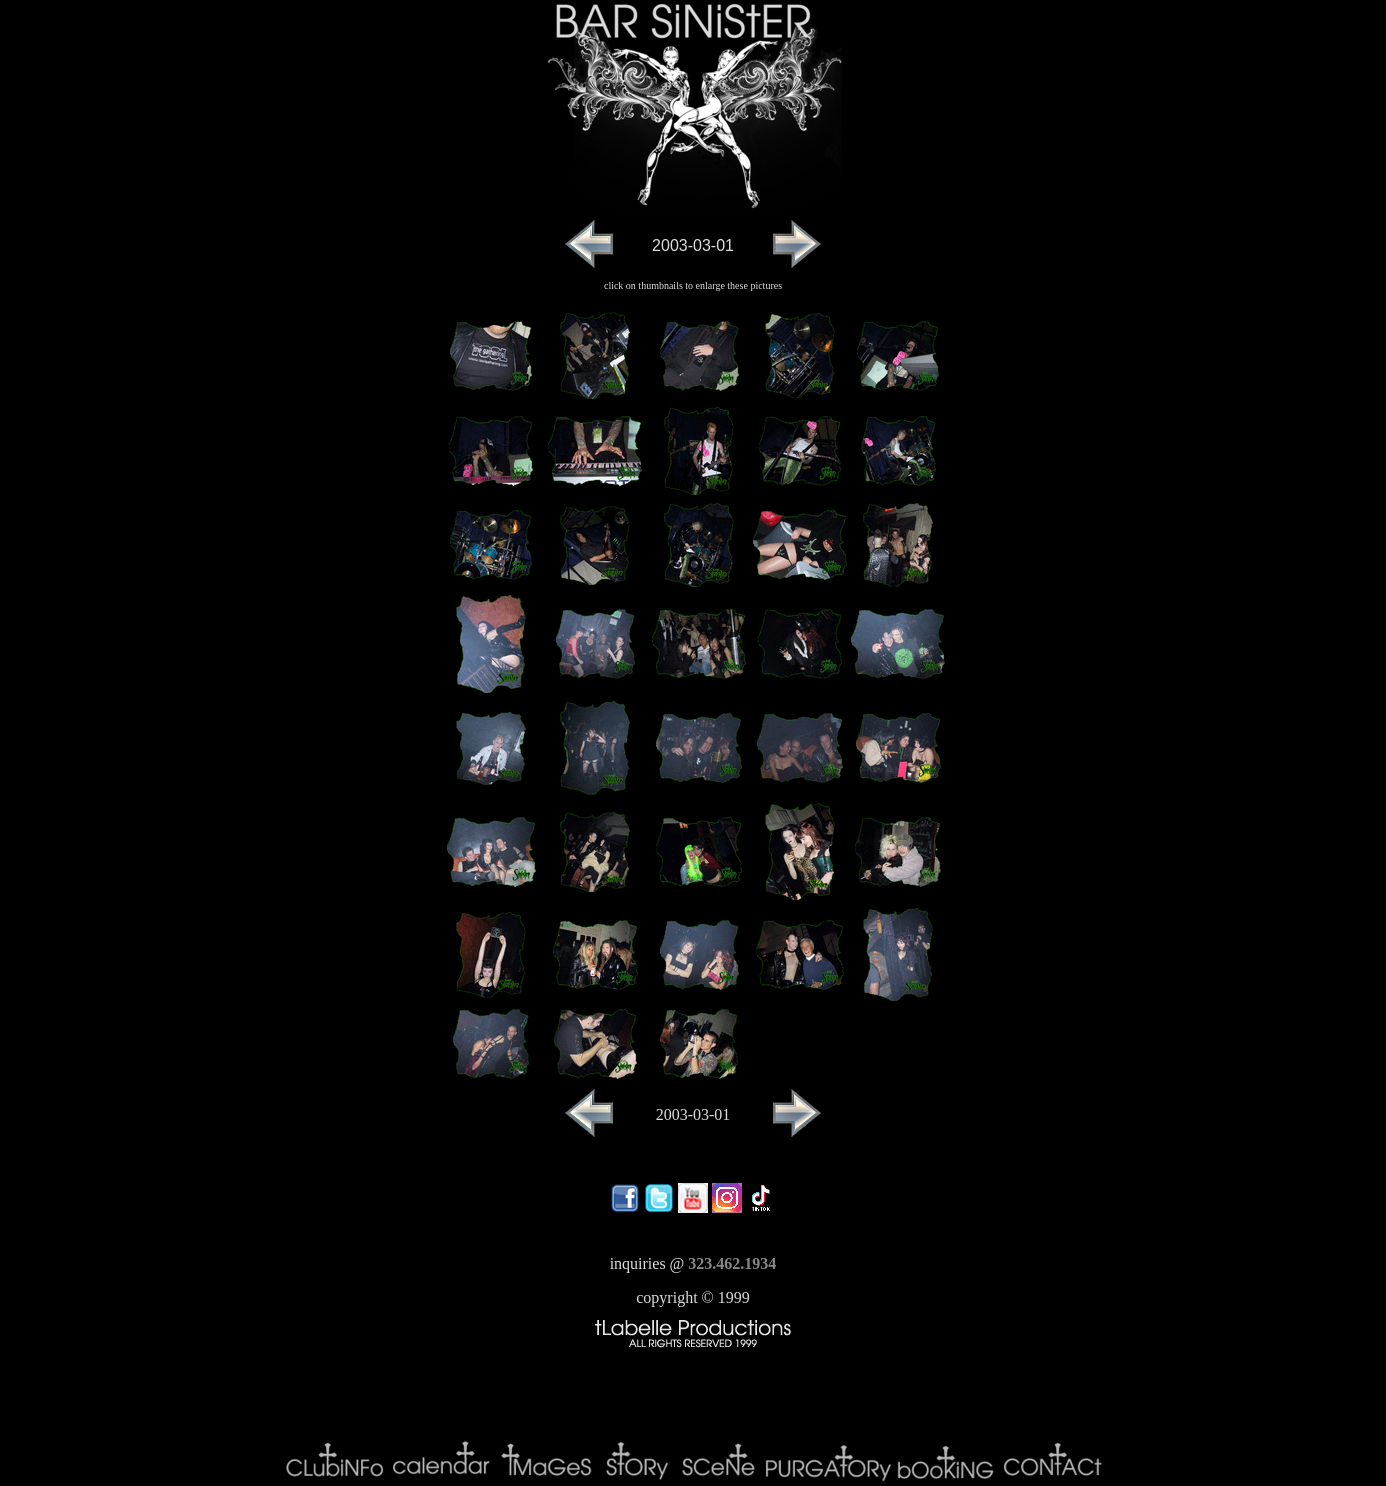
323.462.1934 (732, 1263)
